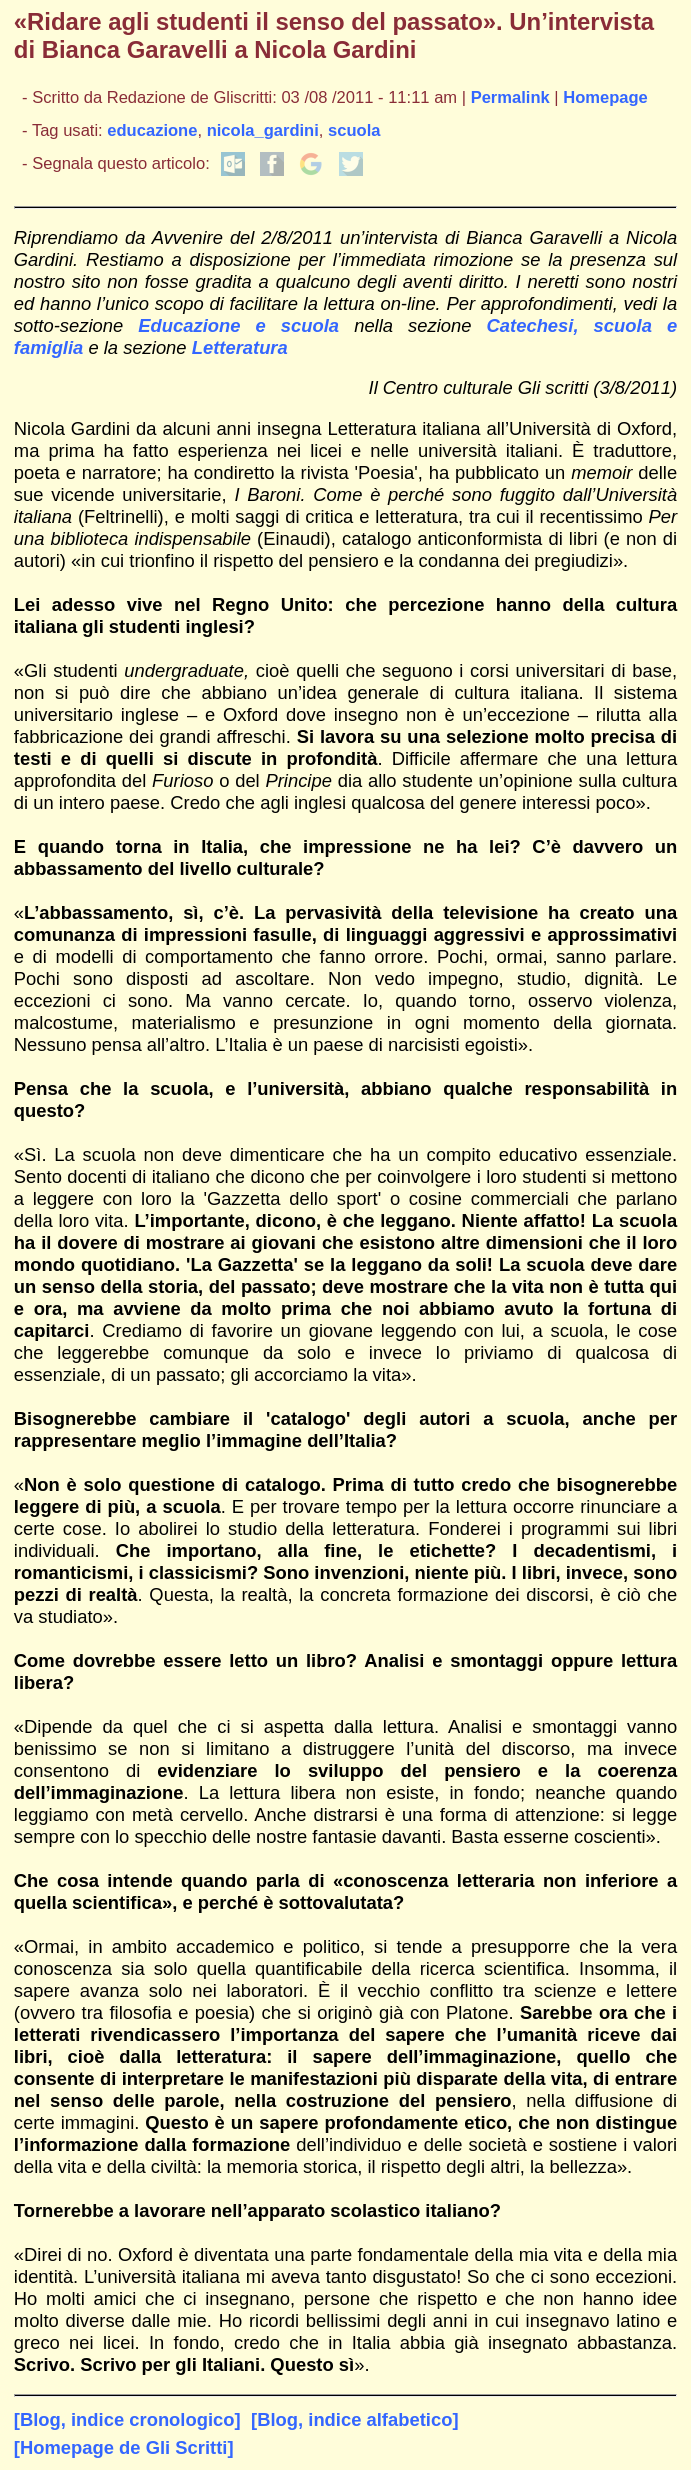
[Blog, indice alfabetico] (354, 2419)
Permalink (510, 97)
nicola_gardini (263, 130)
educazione (152, 130)
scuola (354, 130)
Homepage (605, 97)
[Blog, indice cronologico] (127, 2419)
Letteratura (240, 347)
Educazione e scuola (238, 325)
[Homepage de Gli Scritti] (124, 2447)
